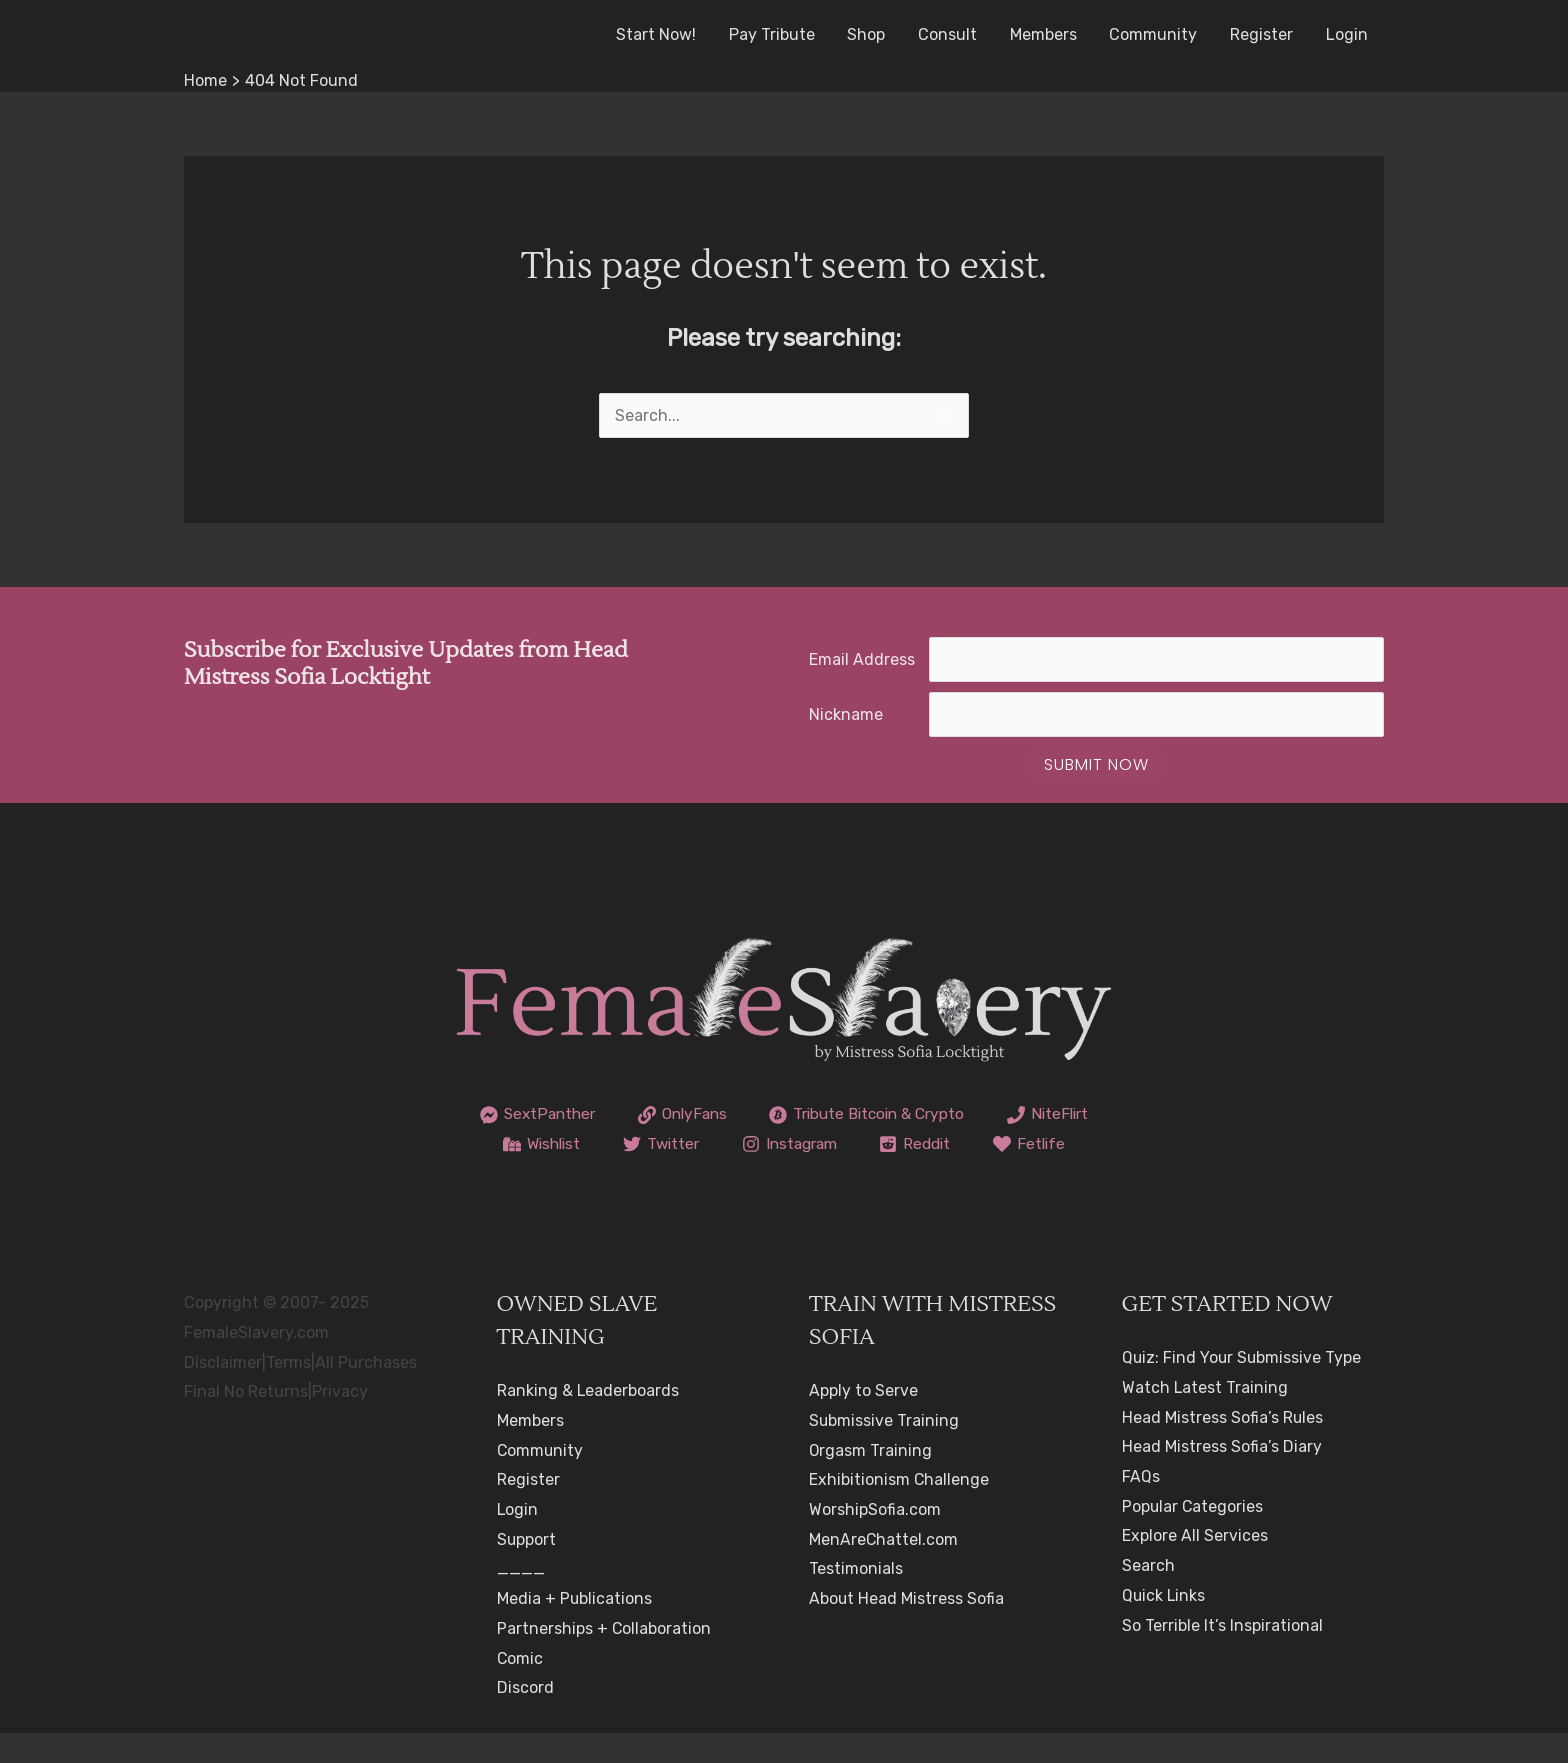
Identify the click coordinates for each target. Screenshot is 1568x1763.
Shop (870, 34)
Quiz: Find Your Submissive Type (1243, 1387)
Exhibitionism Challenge (899, 1509)
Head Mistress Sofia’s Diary (1222, 1476)
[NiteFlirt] (531, 1144)
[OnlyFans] (741, 1115)
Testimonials (856, 1598)
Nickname (846, 714)
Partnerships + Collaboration (604, 1658)
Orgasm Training (871, 1479)
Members (1045, 34)
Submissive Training (884, 1450)
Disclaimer (223, 1391)
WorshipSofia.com (875, 1539)
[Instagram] (913, 1144)
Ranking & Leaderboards (588, 1420)
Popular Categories (1193, 1535)
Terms (288, 1391)
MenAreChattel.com (884, 1568)
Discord (525, 1717)
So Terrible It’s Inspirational (1222, 1654)
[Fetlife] (784, 1174)
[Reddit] (1043, 1144)
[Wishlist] (656, 1144)
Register (1262, 34)
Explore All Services (1195, 1565)
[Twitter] (780, 1144)
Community (1155, 34)
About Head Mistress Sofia (907, 1628)
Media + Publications (575, 1628)
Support (527, 1568)
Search (1148, 1595)
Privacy (340, 1421)
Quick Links (1164, 1625)
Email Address (862, 659)
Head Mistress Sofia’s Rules (1223, 1446)
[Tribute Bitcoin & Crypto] (933, 1115)
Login (1347, 34)
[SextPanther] (591, 1115)
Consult (950, 34)
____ (521, 1598)
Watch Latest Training (1205, 1417)
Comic (520, 1687)
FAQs (1141, 1506)
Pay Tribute (776, 34)
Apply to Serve (863, 1420)
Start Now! (661, 34)
